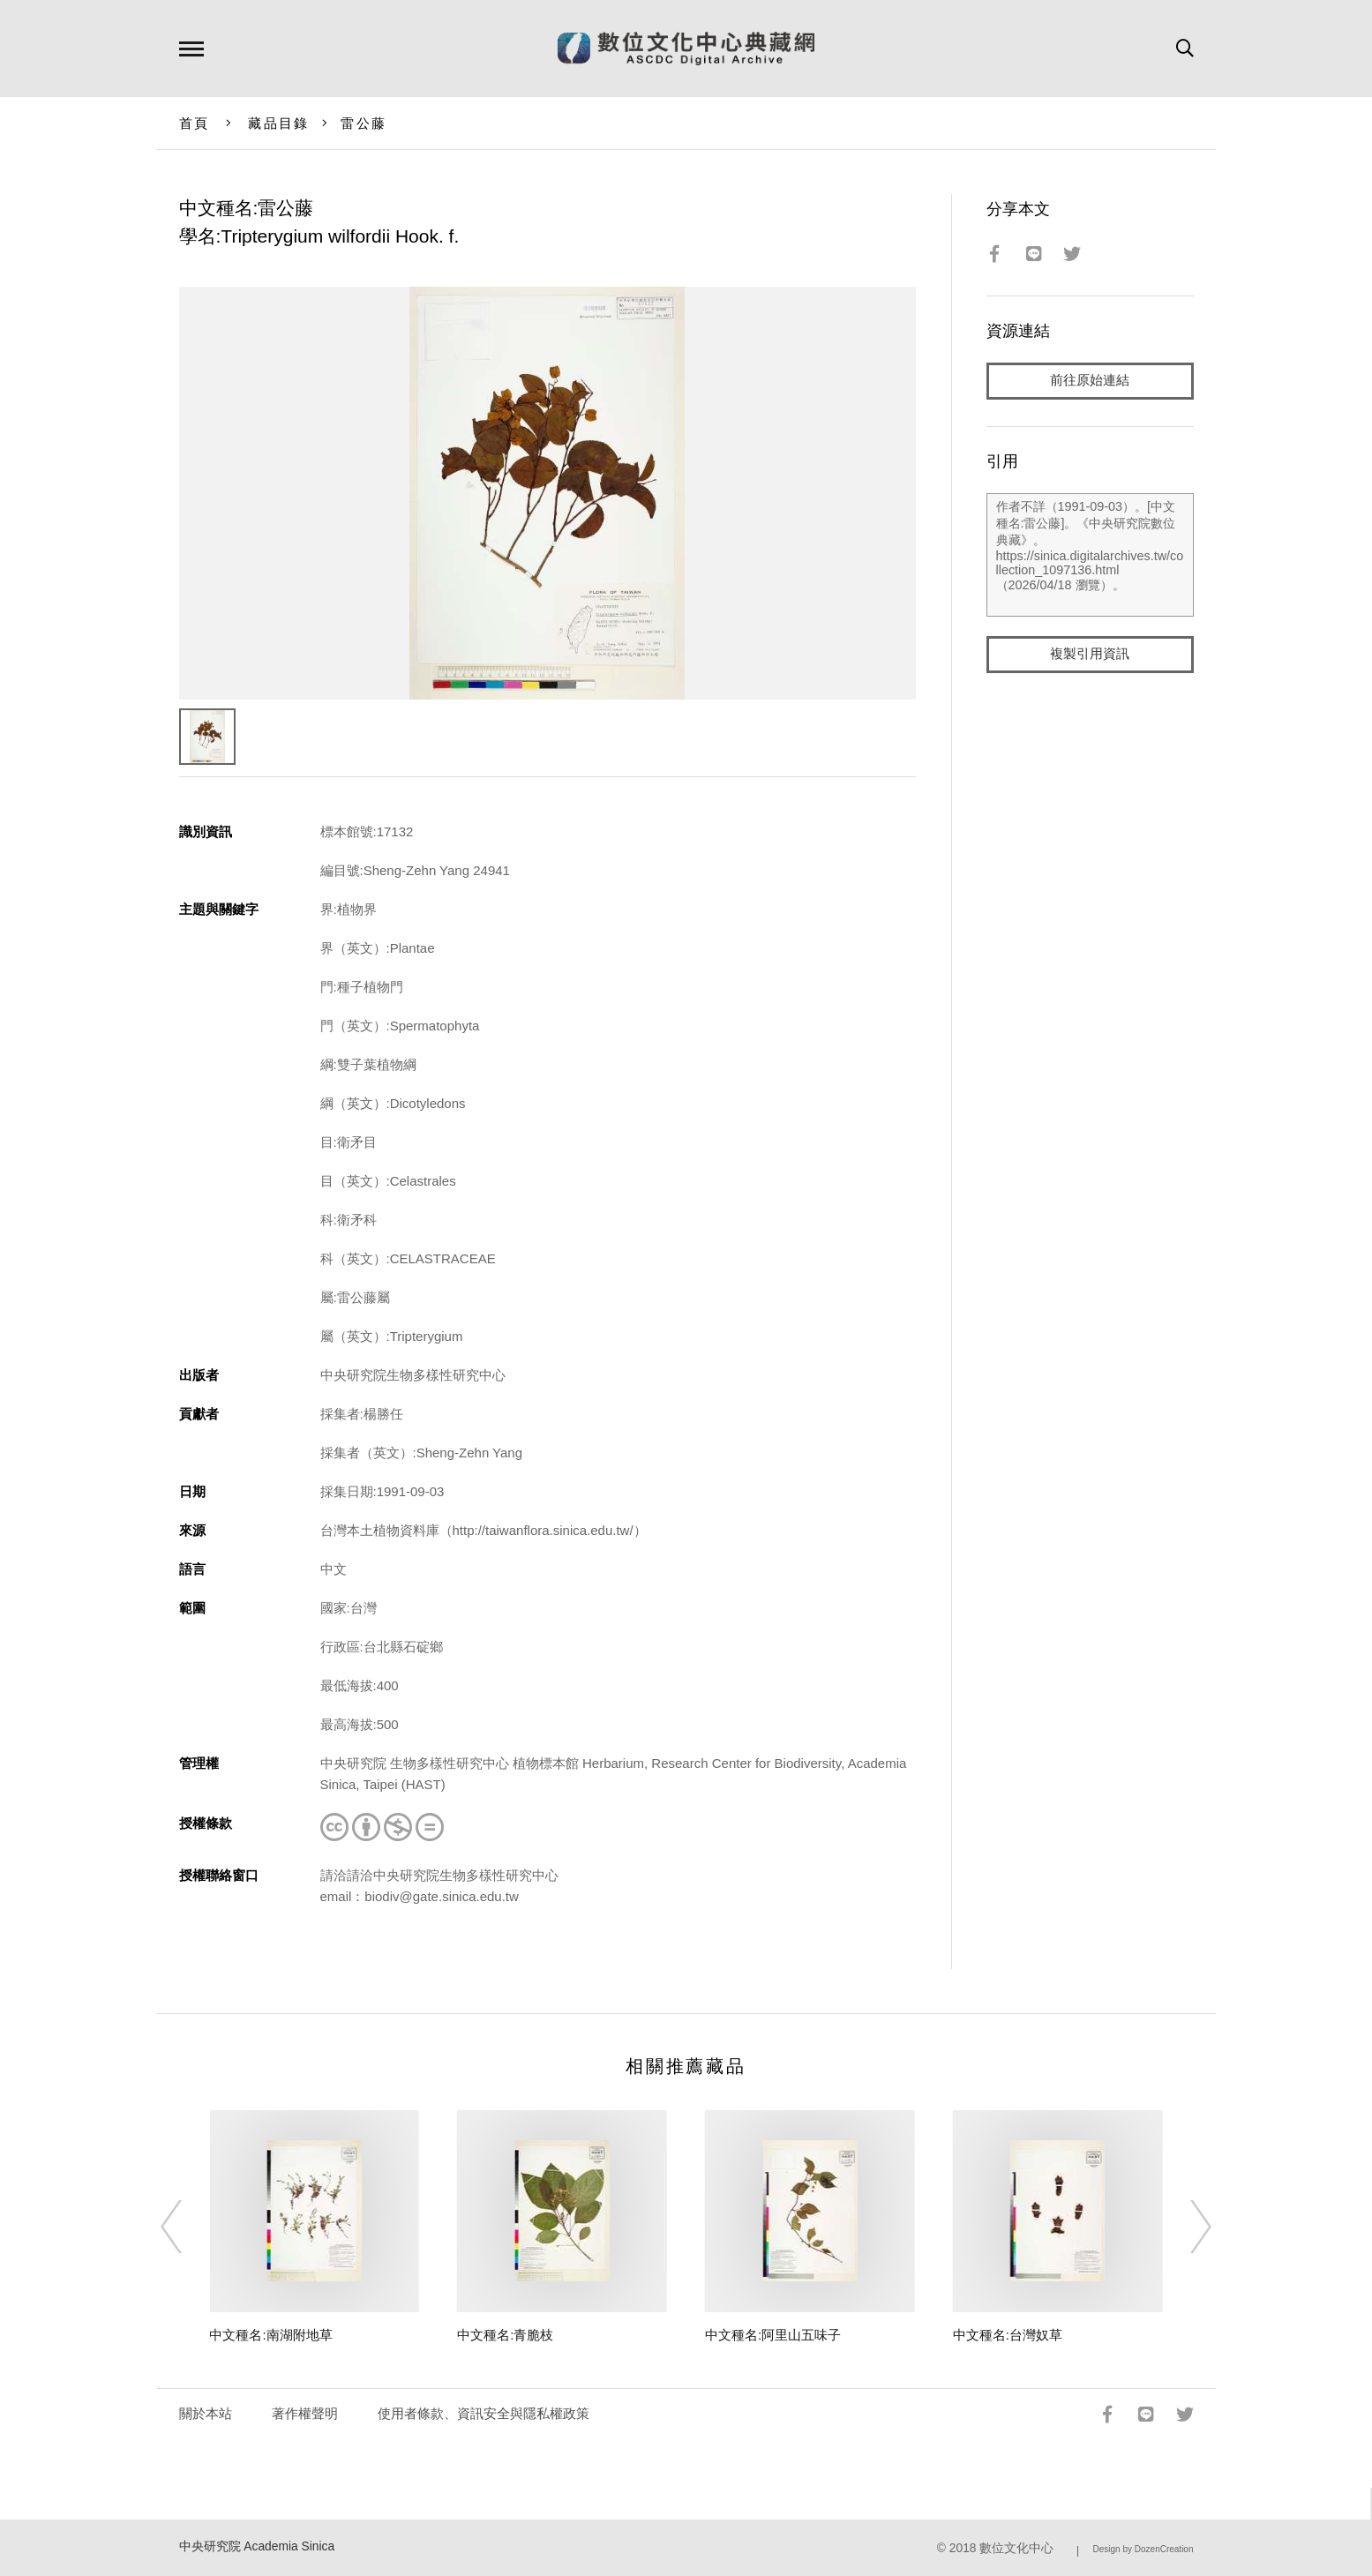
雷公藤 (363, 123)
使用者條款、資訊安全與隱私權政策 (483, 2413)
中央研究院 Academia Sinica (257, 2546)
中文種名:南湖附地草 (270, 2334)
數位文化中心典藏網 (686, 48)
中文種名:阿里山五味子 (773, 2334)
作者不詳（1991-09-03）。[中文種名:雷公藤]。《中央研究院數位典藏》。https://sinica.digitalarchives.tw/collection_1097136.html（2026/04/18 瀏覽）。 (1090, 555)
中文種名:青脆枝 (505, 2334)
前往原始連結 (1089, 380)
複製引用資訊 (1089, 654)
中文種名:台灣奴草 (1007, 2334)
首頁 (194, 123)
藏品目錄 (278, 123)
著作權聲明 (305, 2413)
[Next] (1185, 2227)
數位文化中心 (1016, 2548)
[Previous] (187, 2227)
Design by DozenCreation (1143, 2549)
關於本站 (205, 2413)
